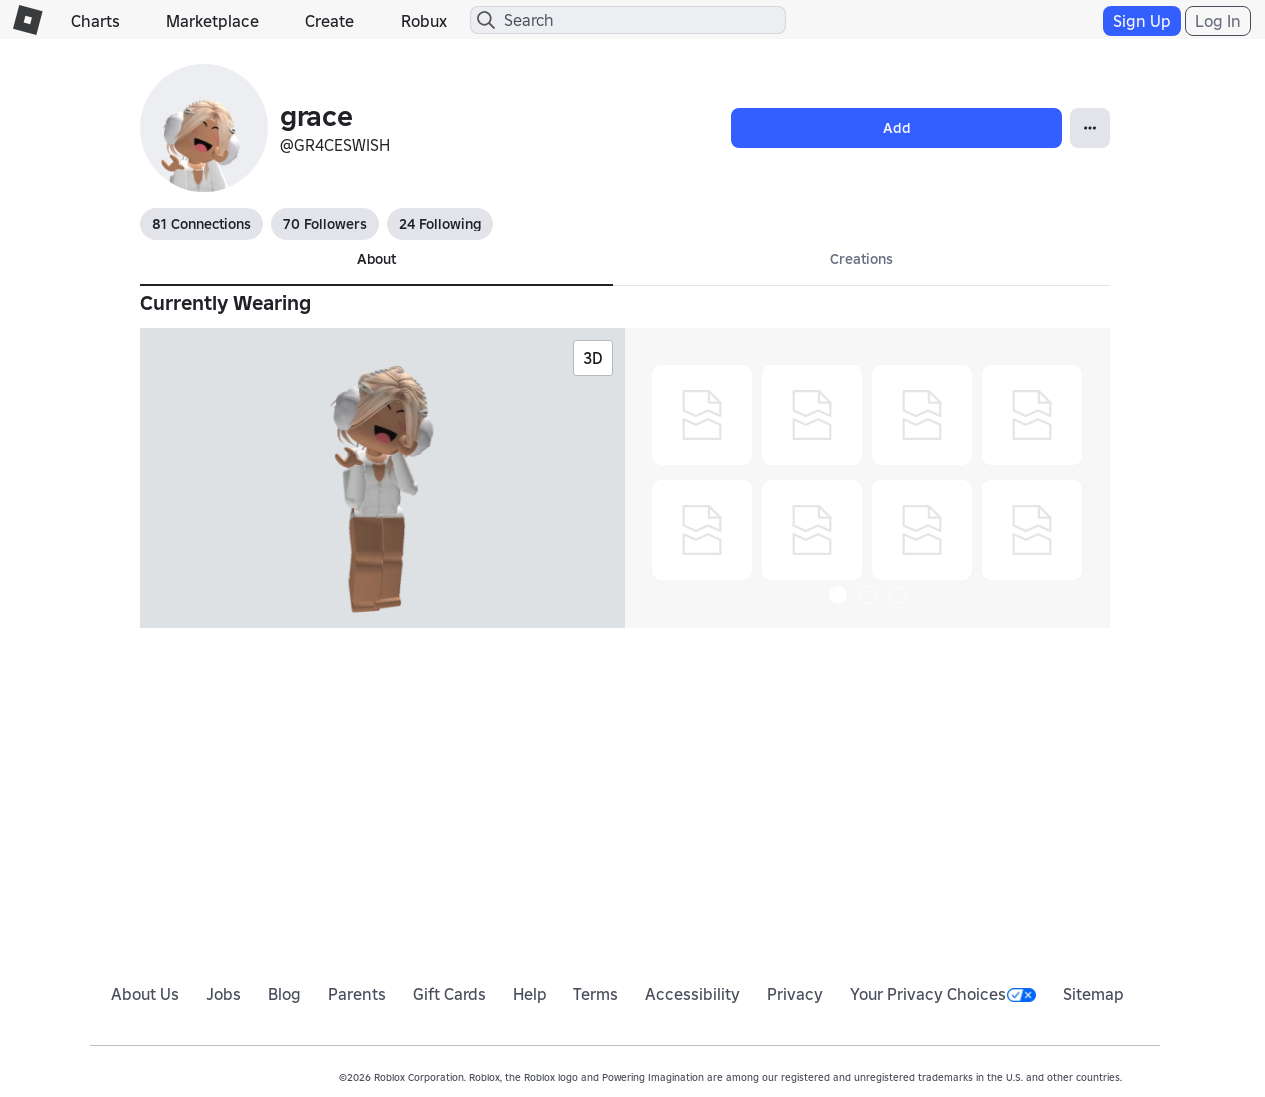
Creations (861, 259)
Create (329, 21)
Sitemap (1093, 994)
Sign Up (1142, 21)
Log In (1218, 21)
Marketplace (212, 21)
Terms (595, 994)
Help (530, 994)
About (376, 259)
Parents (357, 994)
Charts (95, 21)
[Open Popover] (1090, 128)
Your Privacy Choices (943, 994)
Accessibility (692, 994)
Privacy (795, 994)
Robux (424, 21)
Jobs (223, 994)
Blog (284, 994)
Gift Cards (449, 994)
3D (593, 358)
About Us (145, 994)
